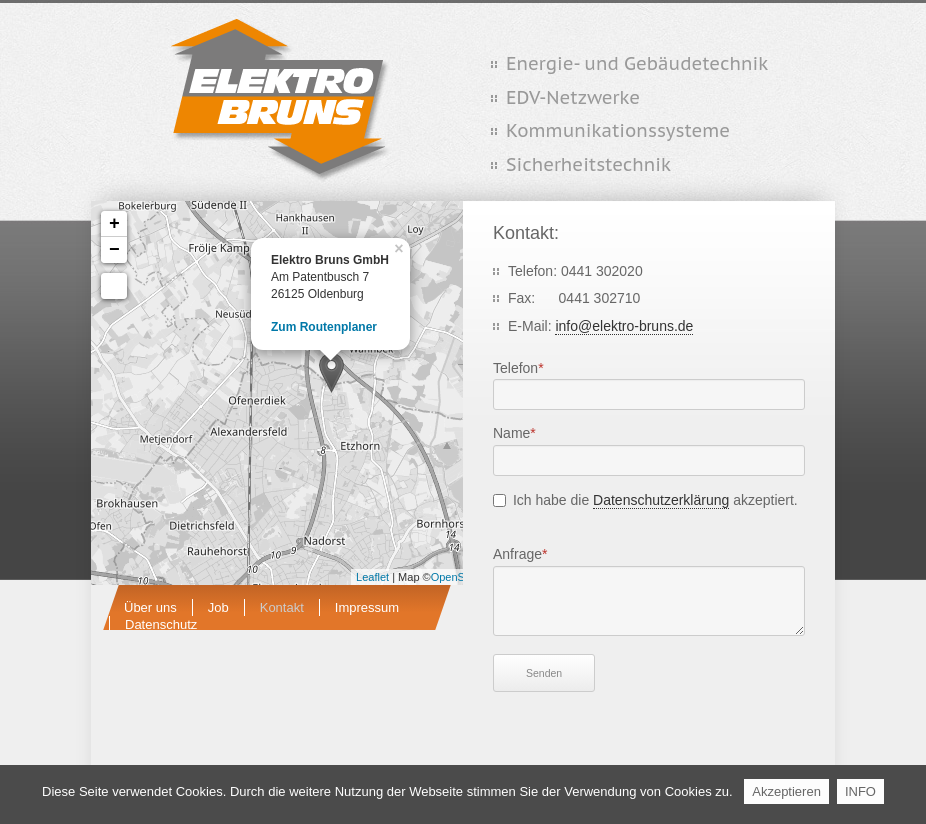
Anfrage (523, 552)
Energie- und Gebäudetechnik (637, 63)
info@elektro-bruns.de (624, 326)
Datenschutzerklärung (661, 500)
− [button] (114, 250)
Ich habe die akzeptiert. (655, 500)
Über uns (150, 607)
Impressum (367, 607)
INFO (860, 791)
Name (523, 431)
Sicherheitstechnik (588, 164)
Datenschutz (161, 624)
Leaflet (372, 577)
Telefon (523, 366)
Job (218, 607)
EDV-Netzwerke (573, 97)
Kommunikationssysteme (618, 130)
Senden (544, 673)
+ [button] (114, 224)
